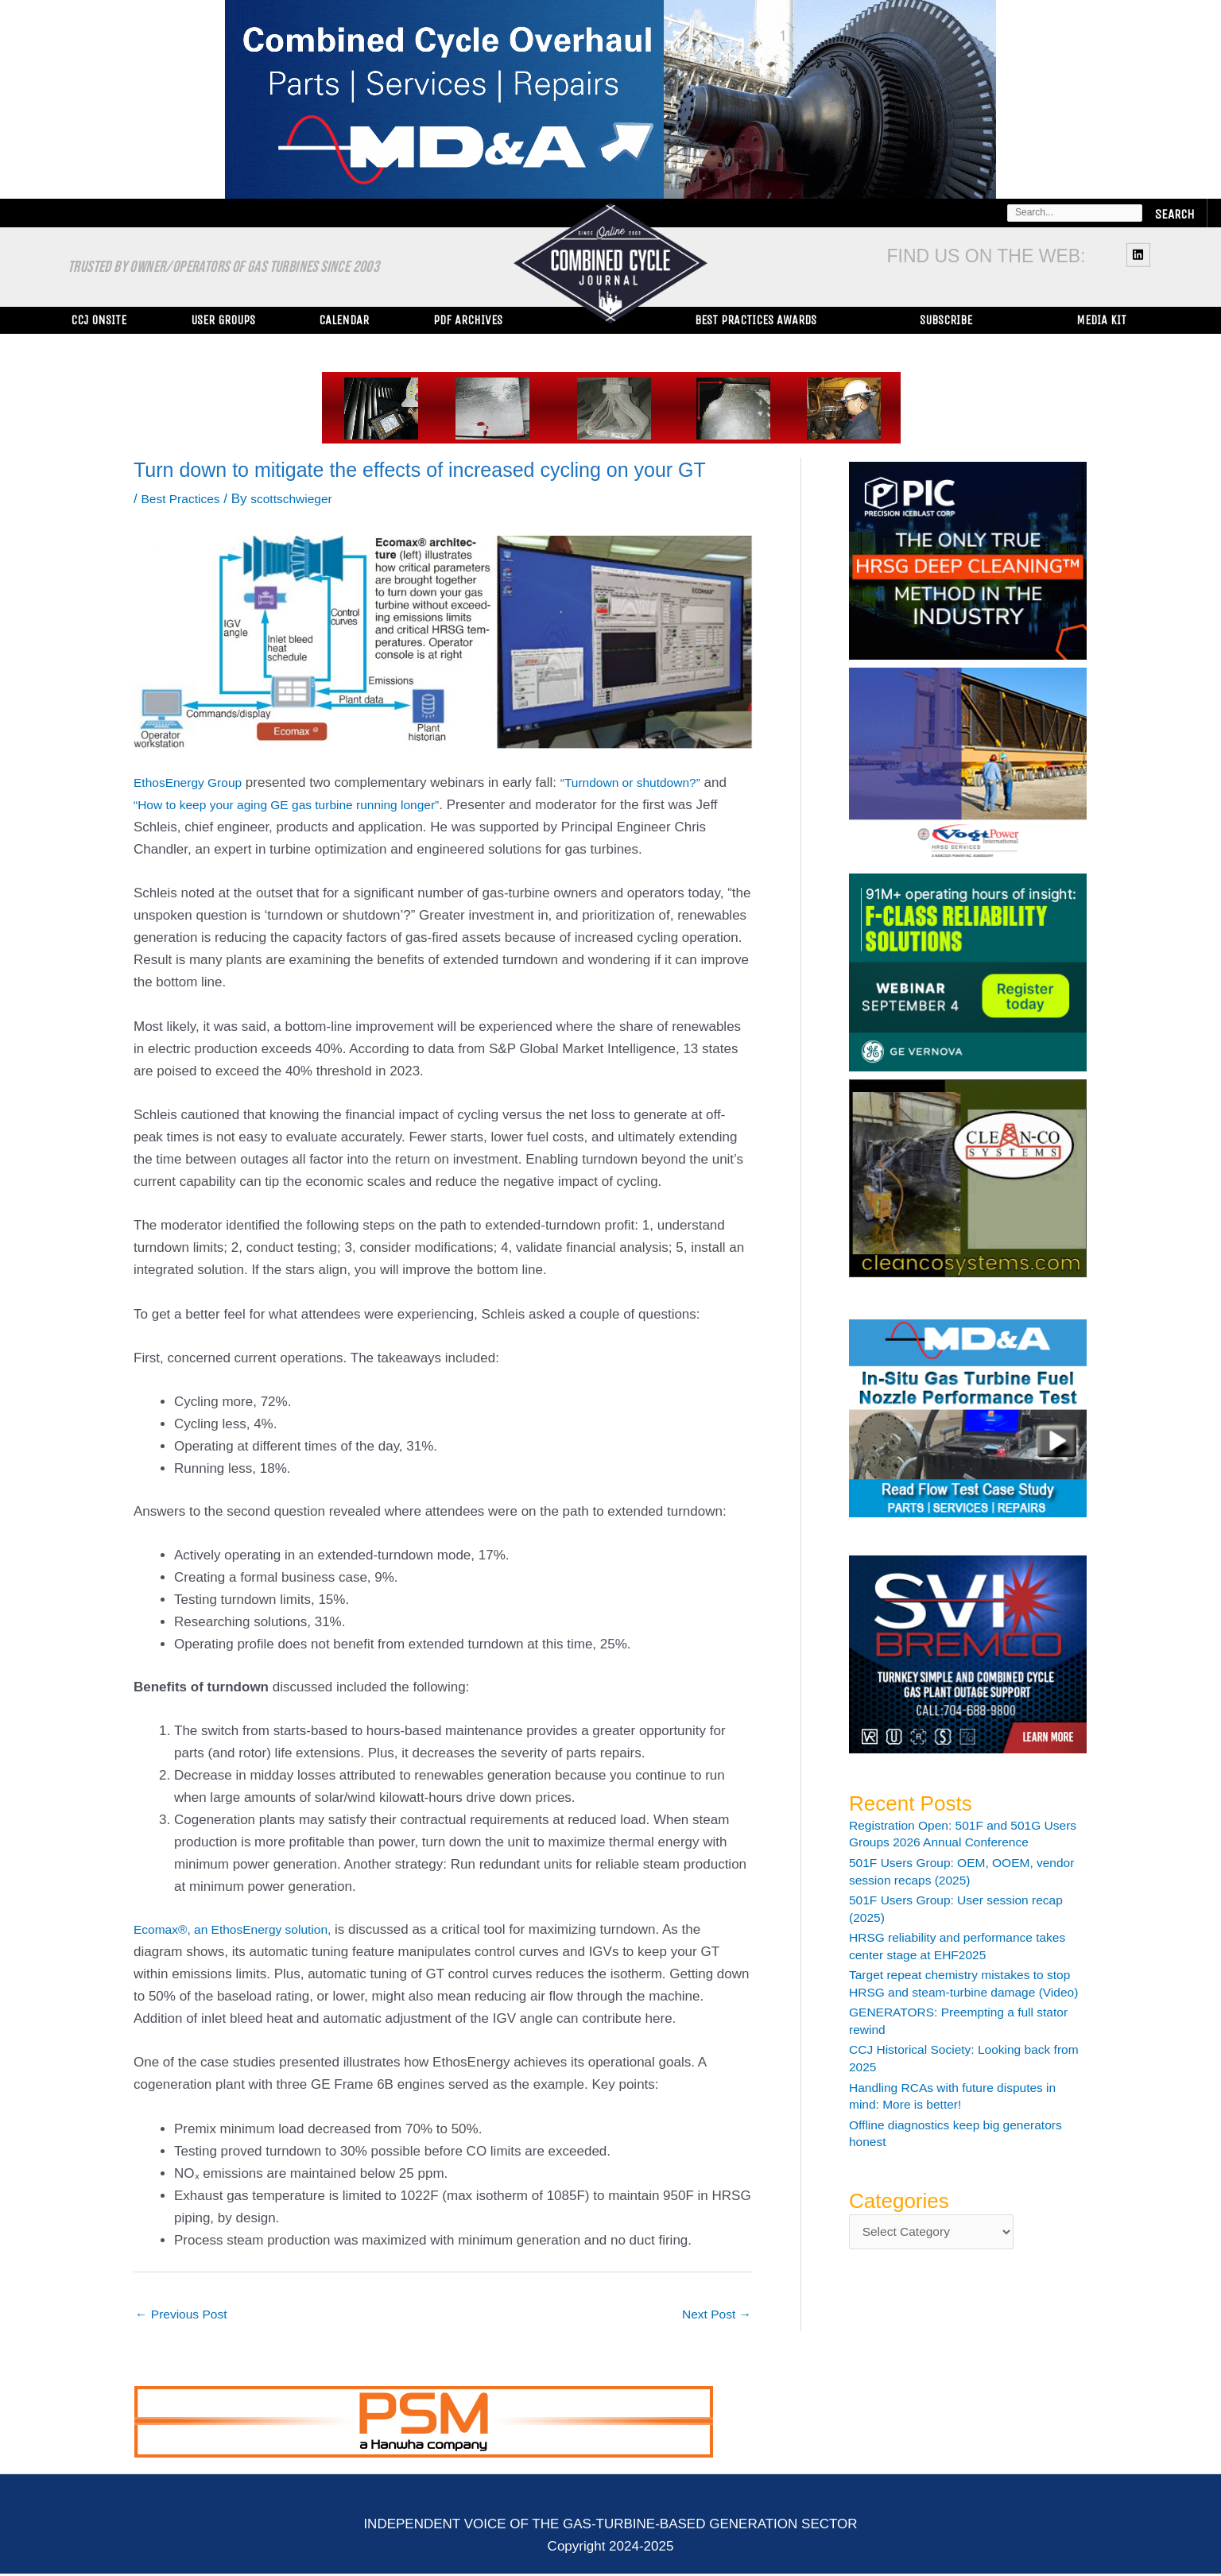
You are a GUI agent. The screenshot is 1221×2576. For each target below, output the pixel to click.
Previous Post (185, 2314)
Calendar (344, 319)
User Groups (223, 319)
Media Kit (1101, 319)
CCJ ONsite (98, 319)
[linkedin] (1140, 254)
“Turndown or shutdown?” (647, 782)
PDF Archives (467, 319)
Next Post (713, 2314)
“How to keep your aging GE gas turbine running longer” (301, 804)
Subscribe (946, 319)
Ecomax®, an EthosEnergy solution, (242, 1929)
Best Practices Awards (755, 319)
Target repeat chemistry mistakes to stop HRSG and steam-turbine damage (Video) (955, 1991)
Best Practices (184, 498)
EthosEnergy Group (193, 782)
